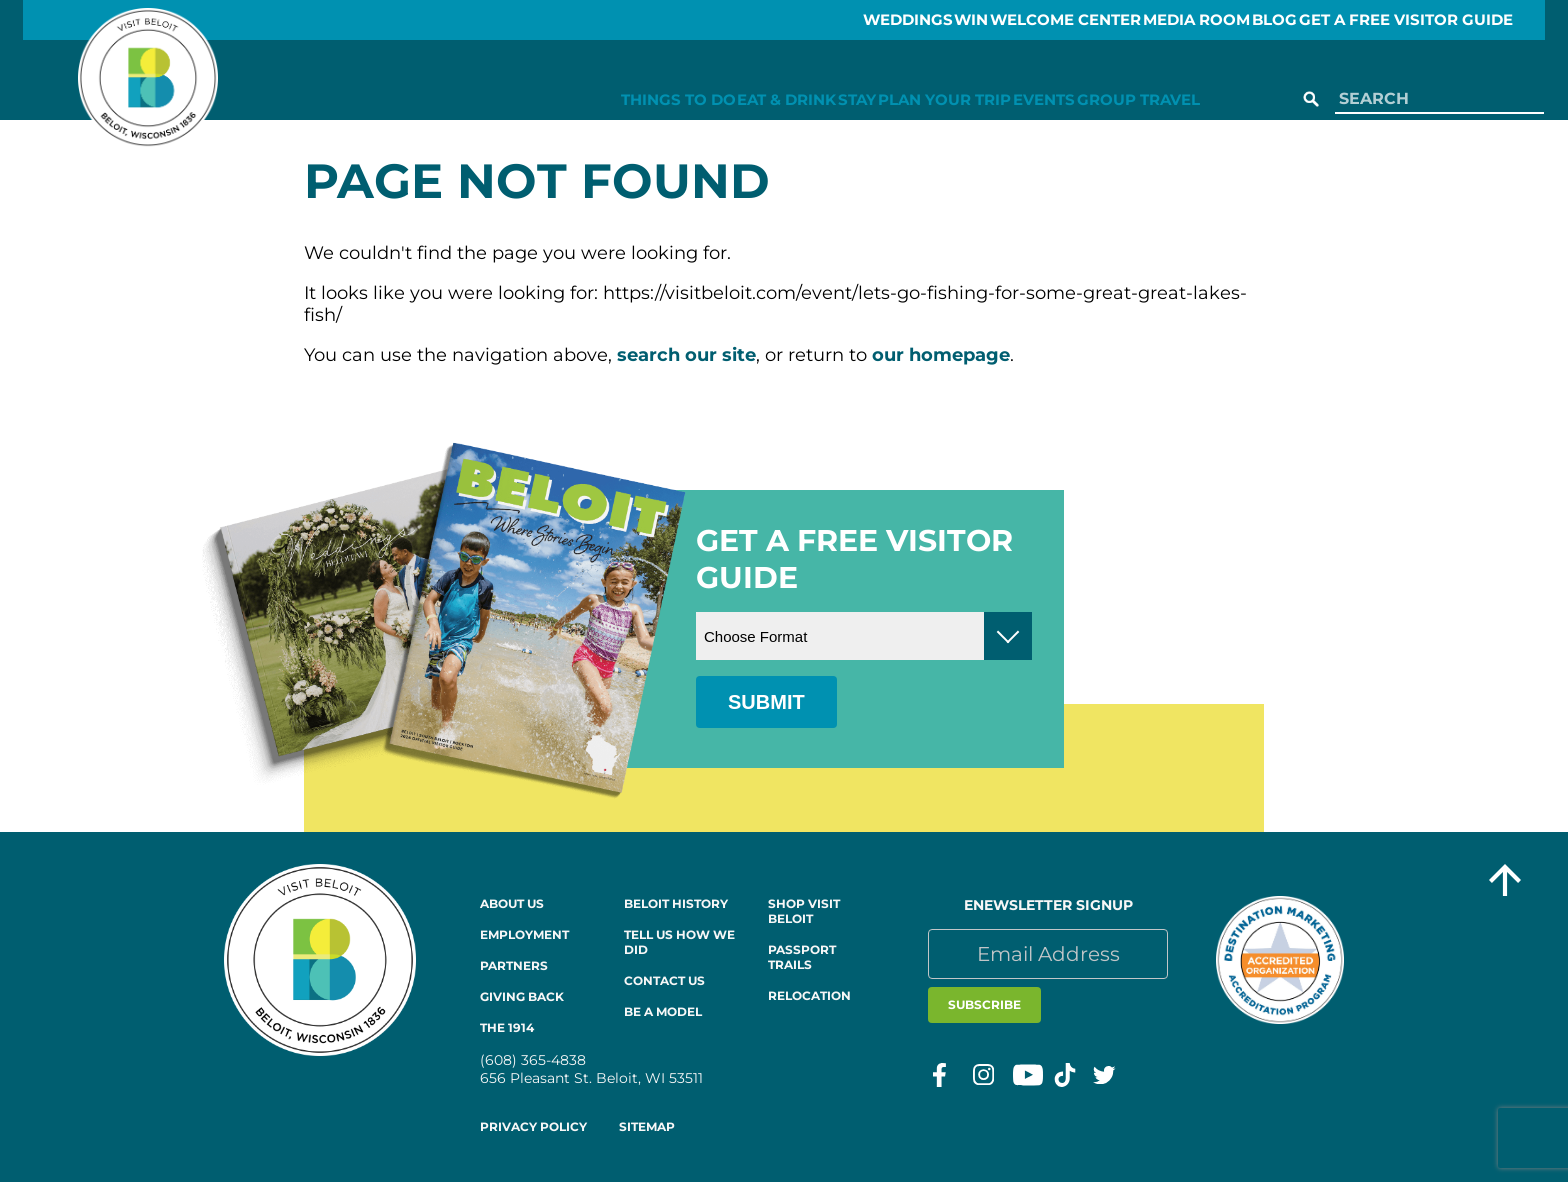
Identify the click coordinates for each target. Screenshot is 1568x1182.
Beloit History (676, 903)
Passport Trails (802, 957)
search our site (686, 355)
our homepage (941, 355)
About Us (512, 903)
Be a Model (663, 1011)
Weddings (818, 20)
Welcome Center (1026, 20)
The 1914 (507, 1027)
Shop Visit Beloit (804, 911)
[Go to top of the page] (1505, 882)
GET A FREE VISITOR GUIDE (1435, 20)
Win (909, 20)
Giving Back (522, 996)
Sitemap (647, 1126)
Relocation (809, 995)
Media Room (1178, 20)
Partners (514, 965)
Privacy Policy (533, 1126)
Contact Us (664, 980)
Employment (524, 934)
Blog (1282, 20)
